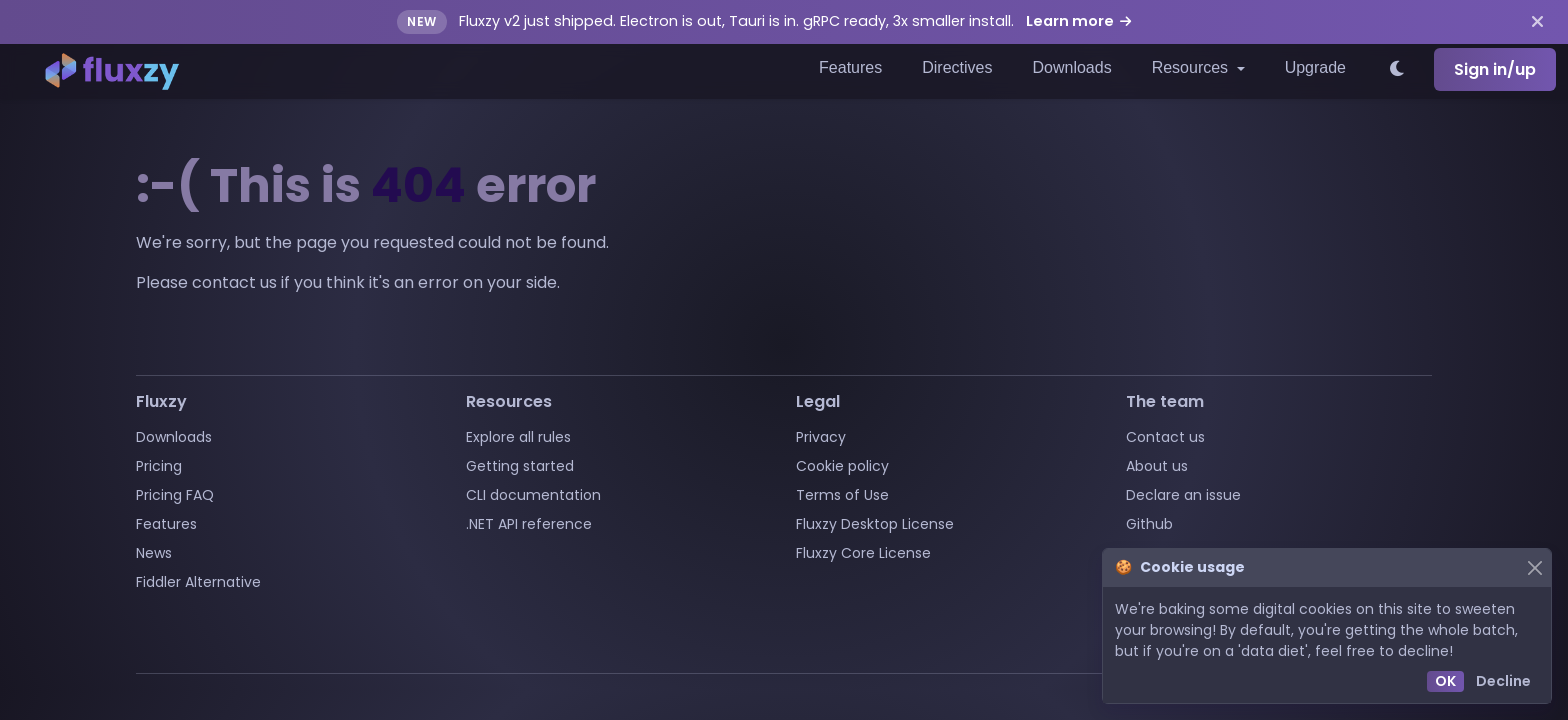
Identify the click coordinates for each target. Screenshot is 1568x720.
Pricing (159, 466)
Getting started (520, 466)
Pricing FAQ (175, 495)
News (154, 553)
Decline (1503, 681)
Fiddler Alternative (198, 582)
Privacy (821, 437)
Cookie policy (842, 466)
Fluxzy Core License (863, 553)
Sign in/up (1495, 69)
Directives (957, 67)
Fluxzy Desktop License (875, 524)
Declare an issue (1183, 495)
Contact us (1165, 437)
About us (1157, 466)
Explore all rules (518, 437)
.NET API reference (529, 524)
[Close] (1534, 567)
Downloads (1071, 67)
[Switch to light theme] (1398, 70)
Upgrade (1315, 67)
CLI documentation (533, 495)
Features (850, 67)
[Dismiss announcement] (1537, 22)
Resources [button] (1192, 67)
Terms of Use (842, 495)
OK (1445, 681)
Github (1149, 524)
